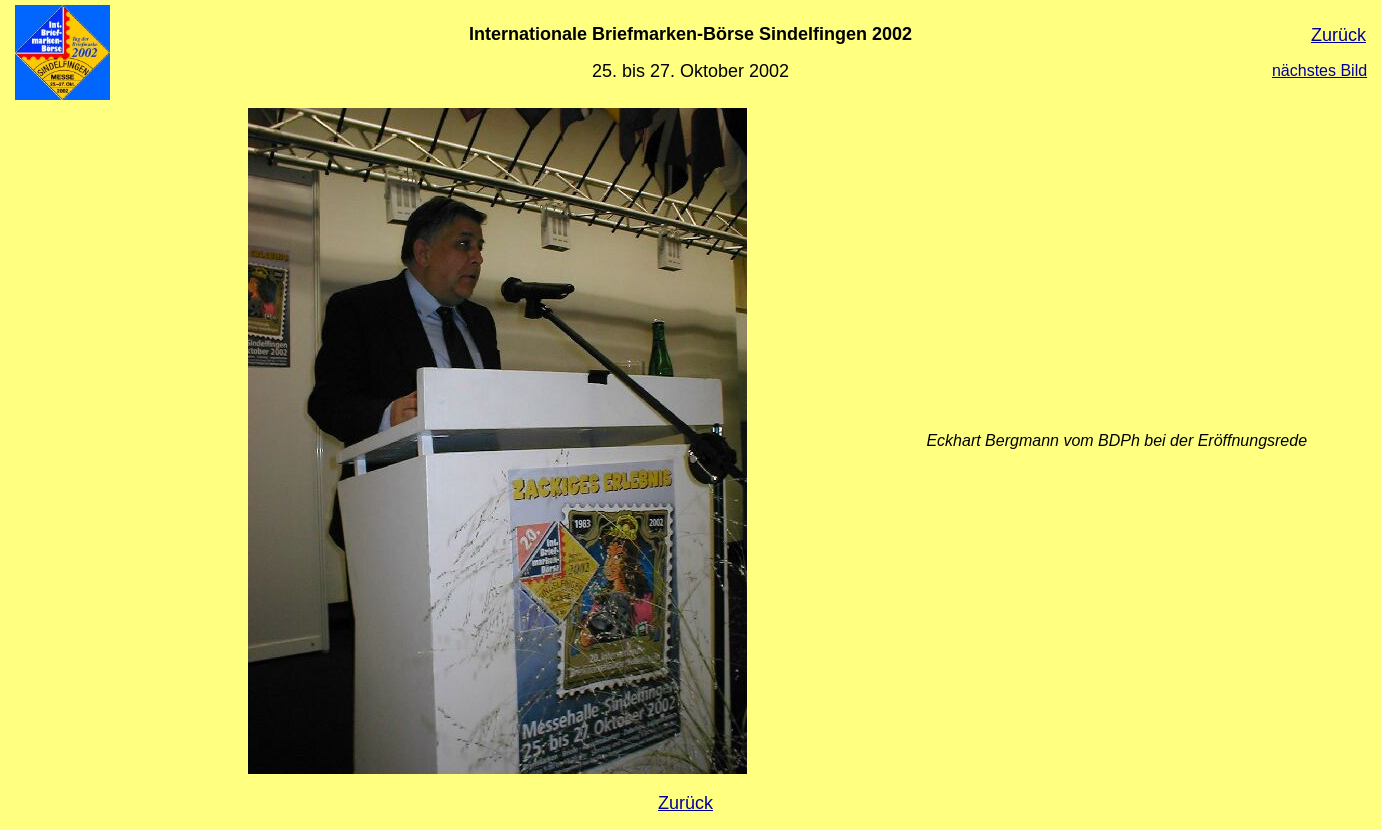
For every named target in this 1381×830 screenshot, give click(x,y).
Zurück (1338, 35)
